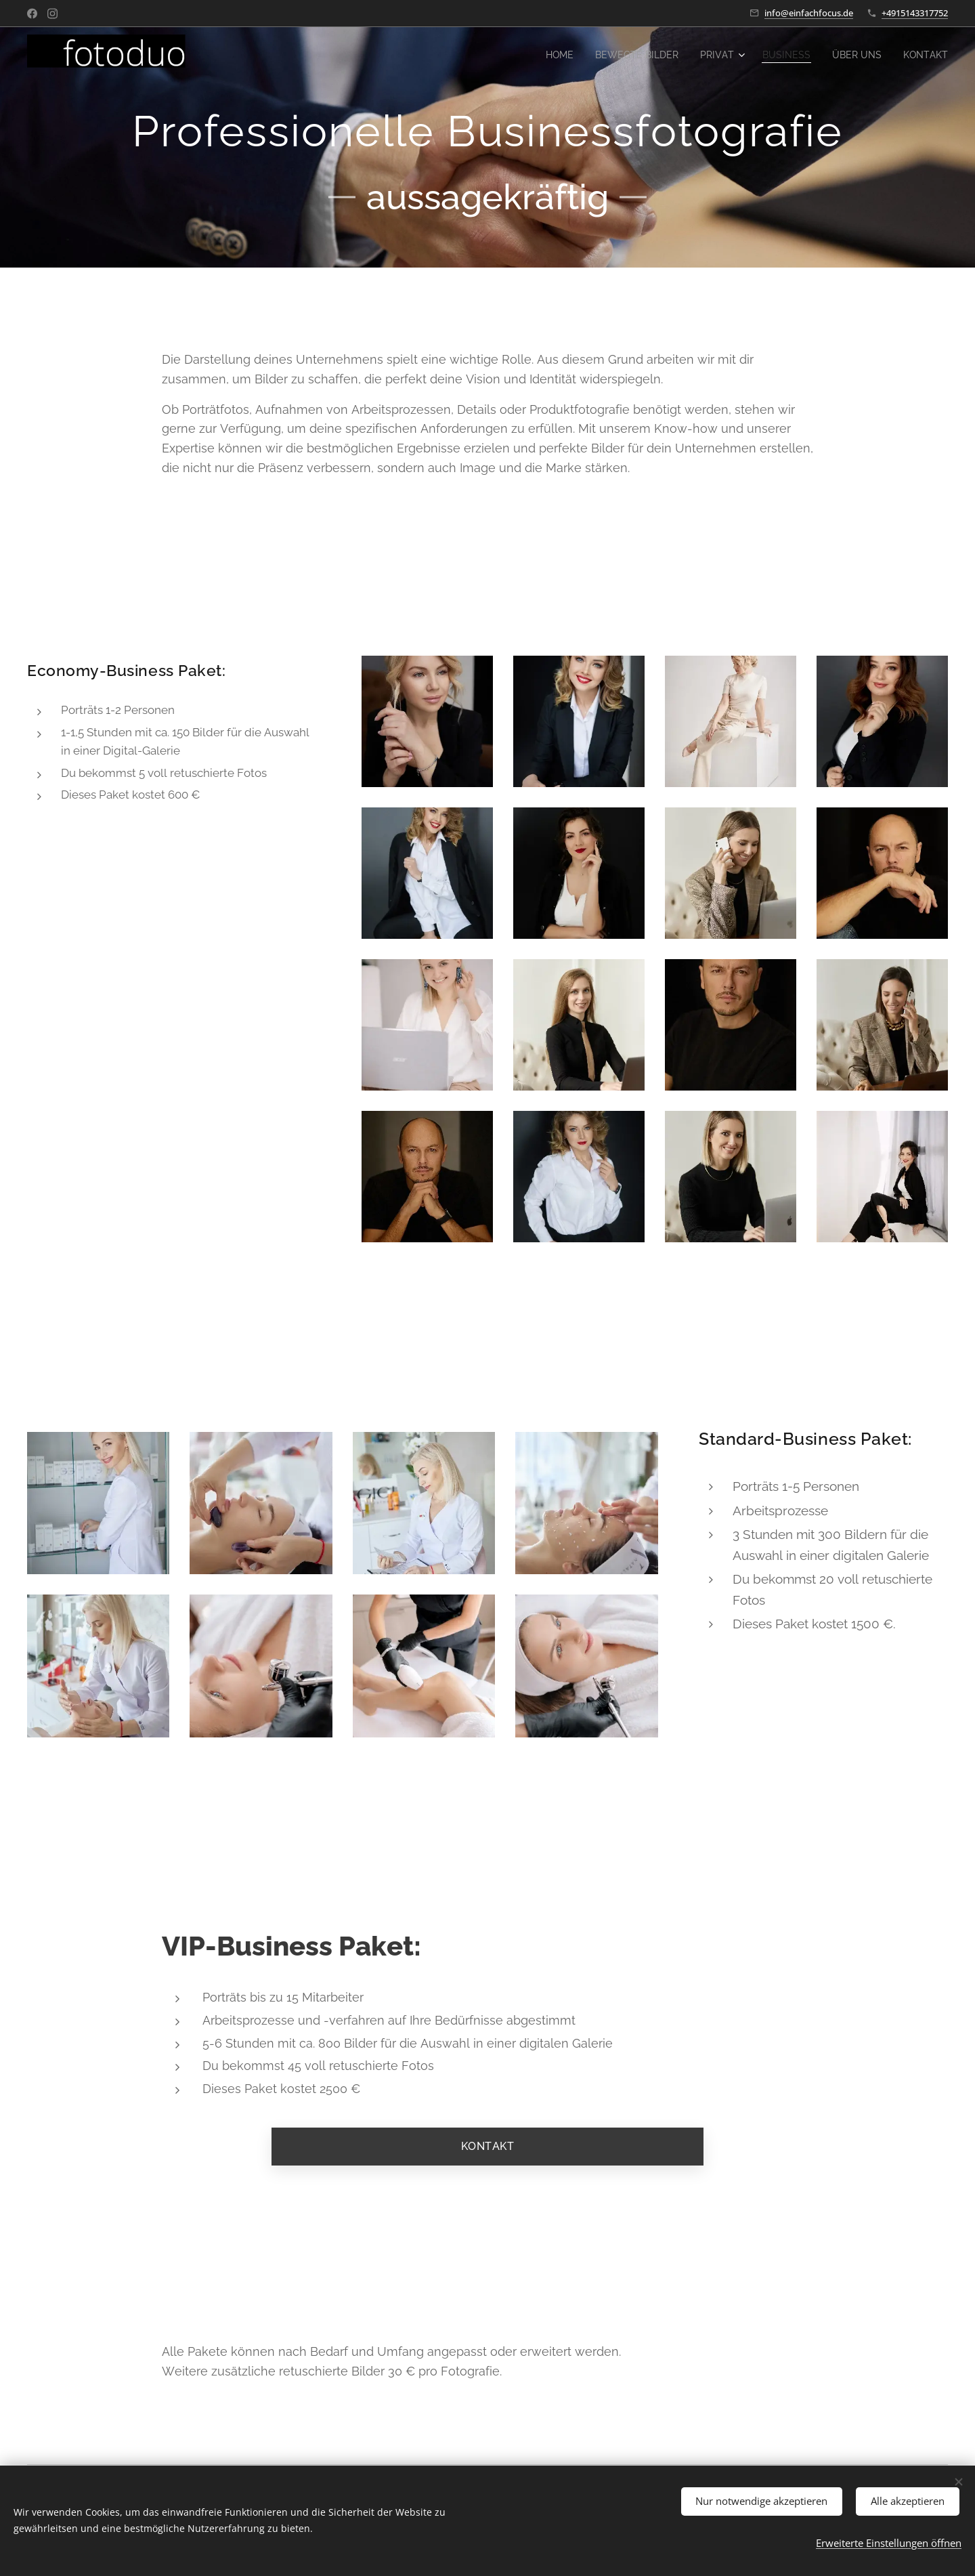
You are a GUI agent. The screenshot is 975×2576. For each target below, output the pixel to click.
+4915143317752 (915, 13)
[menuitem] (542, 55)
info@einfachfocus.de (808, 13)
